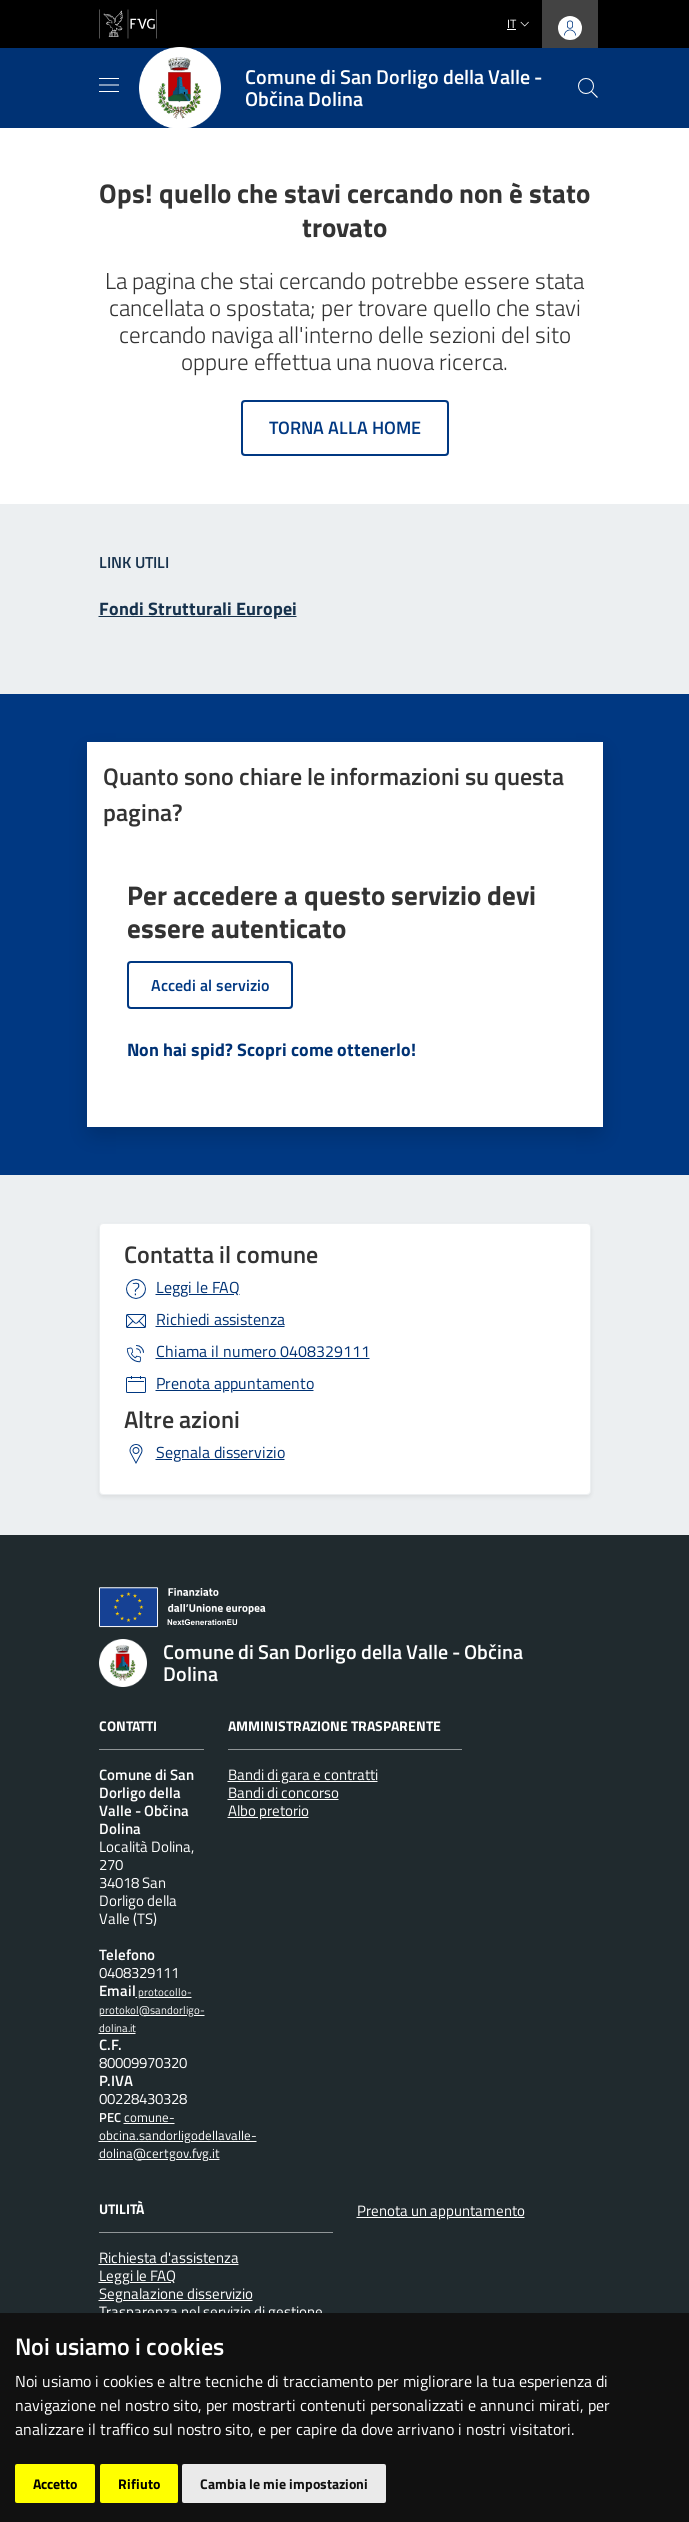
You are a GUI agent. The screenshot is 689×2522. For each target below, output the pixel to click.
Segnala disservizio (220, 1452)
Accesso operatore (383, 2437)
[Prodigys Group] (221, 2492)
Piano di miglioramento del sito (204, 2437)
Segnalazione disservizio (176, 2293)
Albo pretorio (268, 1810)
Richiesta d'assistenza (169, 2257)
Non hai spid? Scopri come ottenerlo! (271, 1049)
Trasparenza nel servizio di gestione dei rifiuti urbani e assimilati (211, 2320)
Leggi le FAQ (198, 1287)
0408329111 (263, 1351)
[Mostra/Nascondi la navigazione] (109, 85)
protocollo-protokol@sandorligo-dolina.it (152, 2009)
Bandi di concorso (283, 1792)
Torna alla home (345, 427)
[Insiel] (136, 2492)
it (520, 23)
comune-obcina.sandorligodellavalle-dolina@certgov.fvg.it (178, 2135)
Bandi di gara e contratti (303, 1774)
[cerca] (588, 88)
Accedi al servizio (210, 985)
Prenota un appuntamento (441, 2210)
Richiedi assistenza (220, 1319)
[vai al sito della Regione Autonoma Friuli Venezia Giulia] (128, 22)
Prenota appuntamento (235, 1383)
